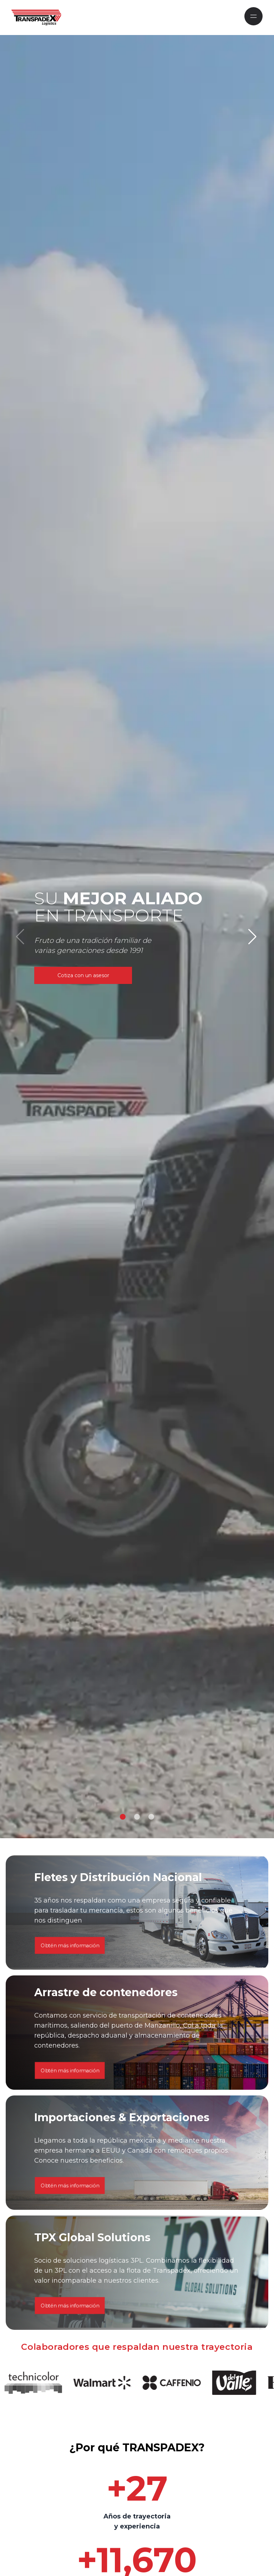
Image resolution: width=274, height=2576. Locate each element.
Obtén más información (70, 2169)
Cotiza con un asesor (83, 975)
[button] (123, 1817)
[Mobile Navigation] (253, 16)
